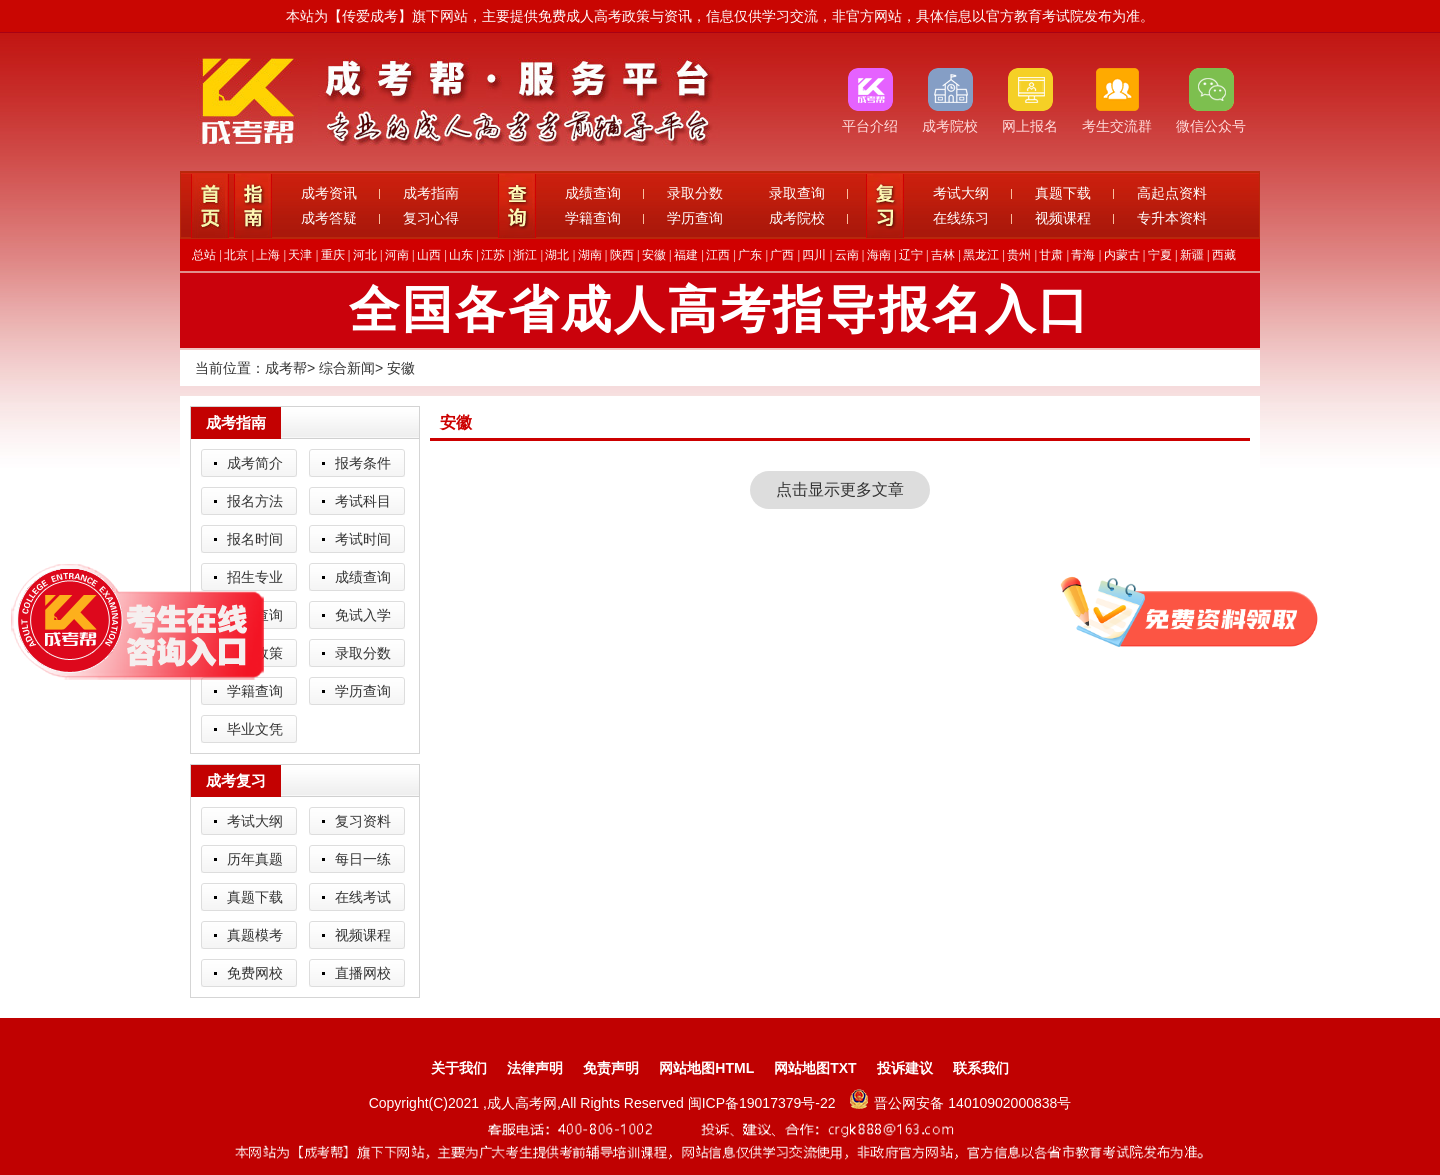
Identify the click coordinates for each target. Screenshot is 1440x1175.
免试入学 (363, 615)
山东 (461, 255)
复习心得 (431, 218)
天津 (300, 255)
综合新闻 (347, 368)
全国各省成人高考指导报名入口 (720, 310)
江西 (718, 255)
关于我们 (459, 1068)
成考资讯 (329, 193)
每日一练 (363, 859)
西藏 (1224, 255)
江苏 (493, 255)
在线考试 (363, 897)
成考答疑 (329, 218)
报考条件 (363, 463)
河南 (397, 255)
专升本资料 (1172, 218)
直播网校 (363, 973)
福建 (686, 255)
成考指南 (431, 193)
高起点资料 (1172, 193)
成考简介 (255, 463)
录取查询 (797, 193)
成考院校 (797, 218)
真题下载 (1063, 193)
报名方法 (255, 501)
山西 (429, 255)
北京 (236, 255)
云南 (847, 255)
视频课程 (1063, 218)
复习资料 (363, 821)
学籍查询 (593, 218)
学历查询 (695, 218)
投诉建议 (905, 1068)
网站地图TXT (815, 1068)
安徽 (654, 255)
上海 (268, 255)
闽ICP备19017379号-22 (764, 1103)
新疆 (1192, 255)
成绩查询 (593, 193)
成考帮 (286, 368)
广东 (750, 255)
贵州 (1019, 255)
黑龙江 (981, 255)
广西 (782, 255)
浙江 (525, 255)
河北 (365, 255)
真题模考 (255, 935)
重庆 (333, 255)
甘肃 (1051, 255)
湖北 (557, 255)
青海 (1083, 255)
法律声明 (535, 1068)
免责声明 (611, 1068)
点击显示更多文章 (840, 489)
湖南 (590, 255)
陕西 (622, 255)
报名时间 (255, 539)
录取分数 (695, 193)
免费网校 (255, 973)
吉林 (943, 255)
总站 (204, 255)
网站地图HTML (706, 1068)
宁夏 (1160, 255)
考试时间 (363, 539)
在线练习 (961, 218)
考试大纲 (961, 193)
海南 (879, 255)
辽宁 (911, 255)
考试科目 (363, 501)
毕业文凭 (255, 729)
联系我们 (981, 1068)
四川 (814, 255)
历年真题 (255, 859)
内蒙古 (1122, 255)
